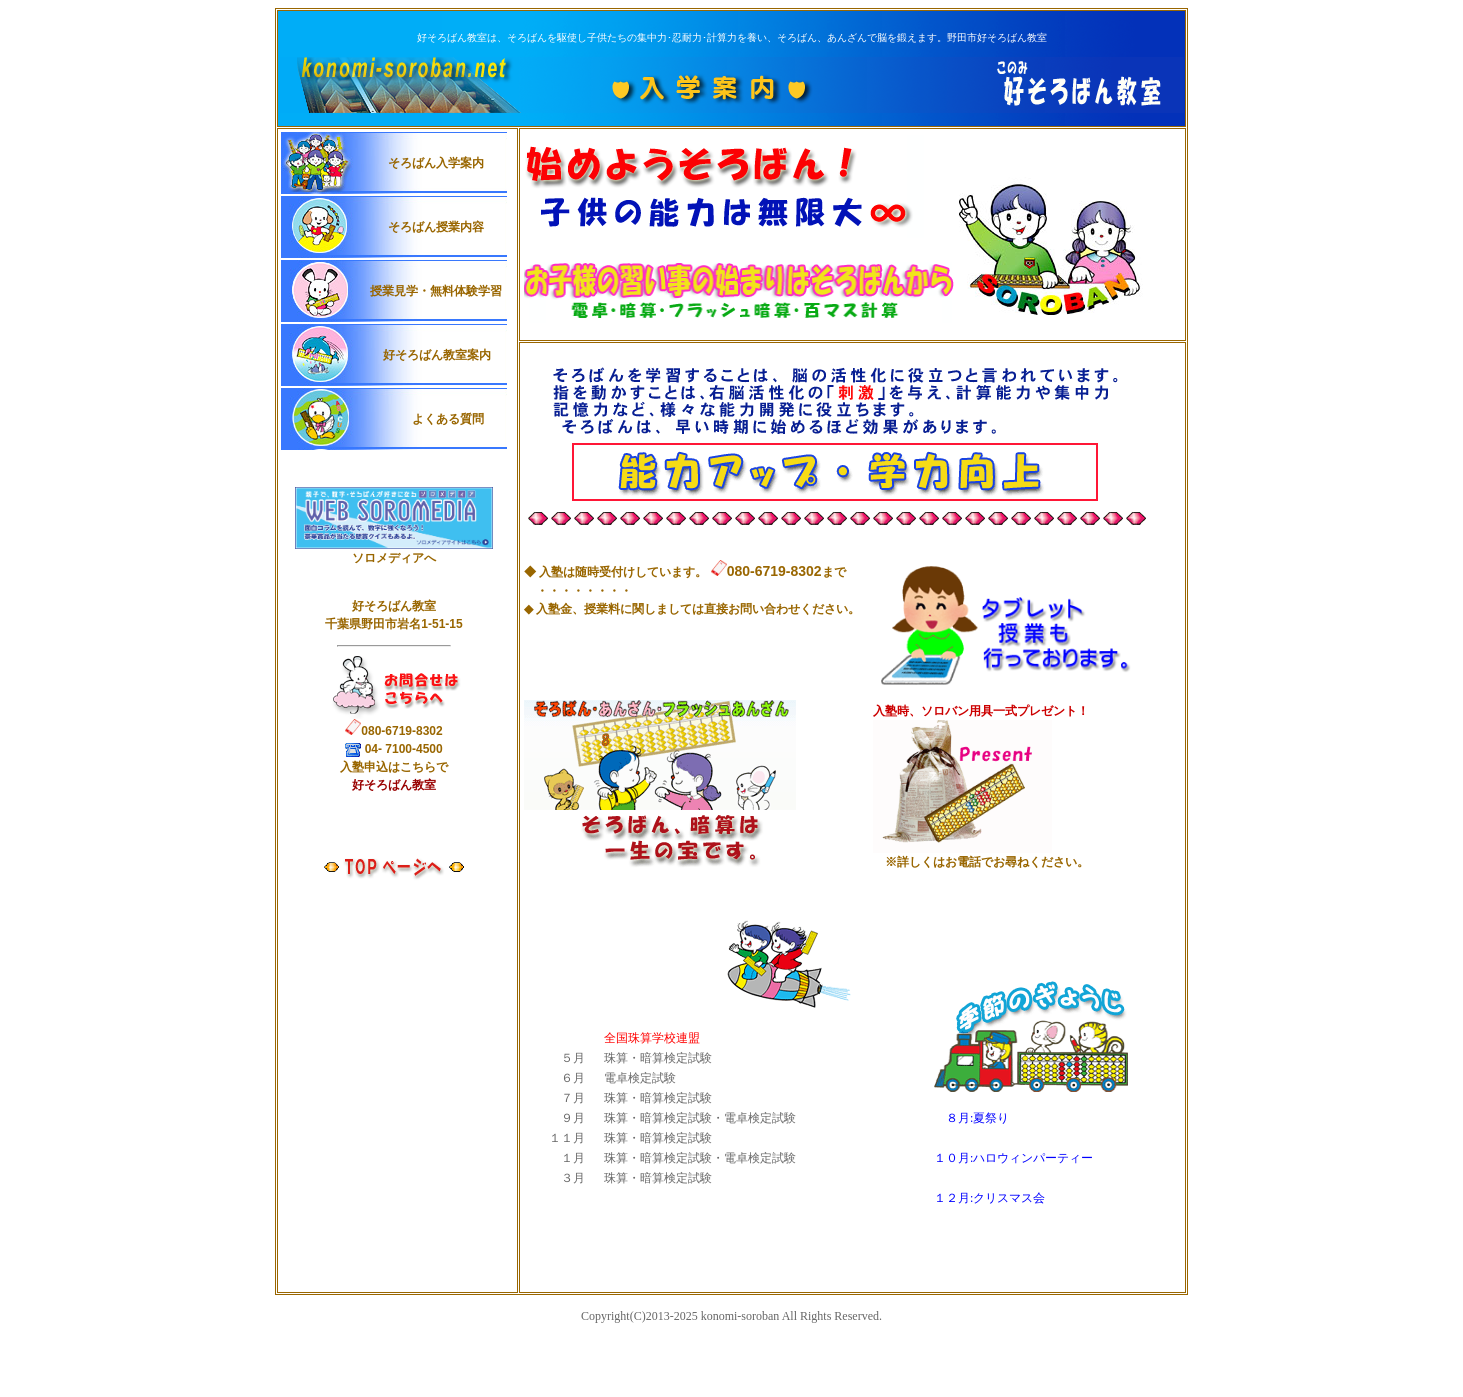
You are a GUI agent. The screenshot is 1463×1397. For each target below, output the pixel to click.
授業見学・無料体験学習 (436, 291)
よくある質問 (445, 419)
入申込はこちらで (394, 767)
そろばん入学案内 (436, 163)
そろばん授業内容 (436, 227)
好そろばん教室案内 (437, 355)
